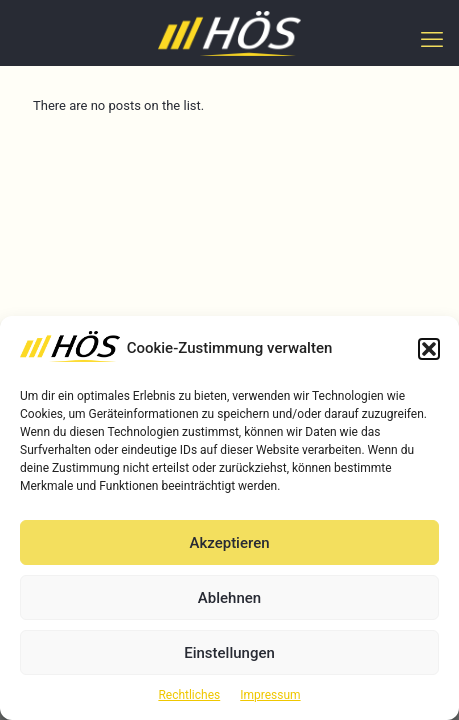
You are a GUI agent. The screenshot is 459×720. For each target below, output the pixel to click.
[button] (429, 349)
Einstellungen (229, 653)
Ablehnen (229, 598)
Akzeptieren (229, 543)
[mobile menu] (432, 40)
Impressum (270, 695)
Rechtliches (189, 695)
